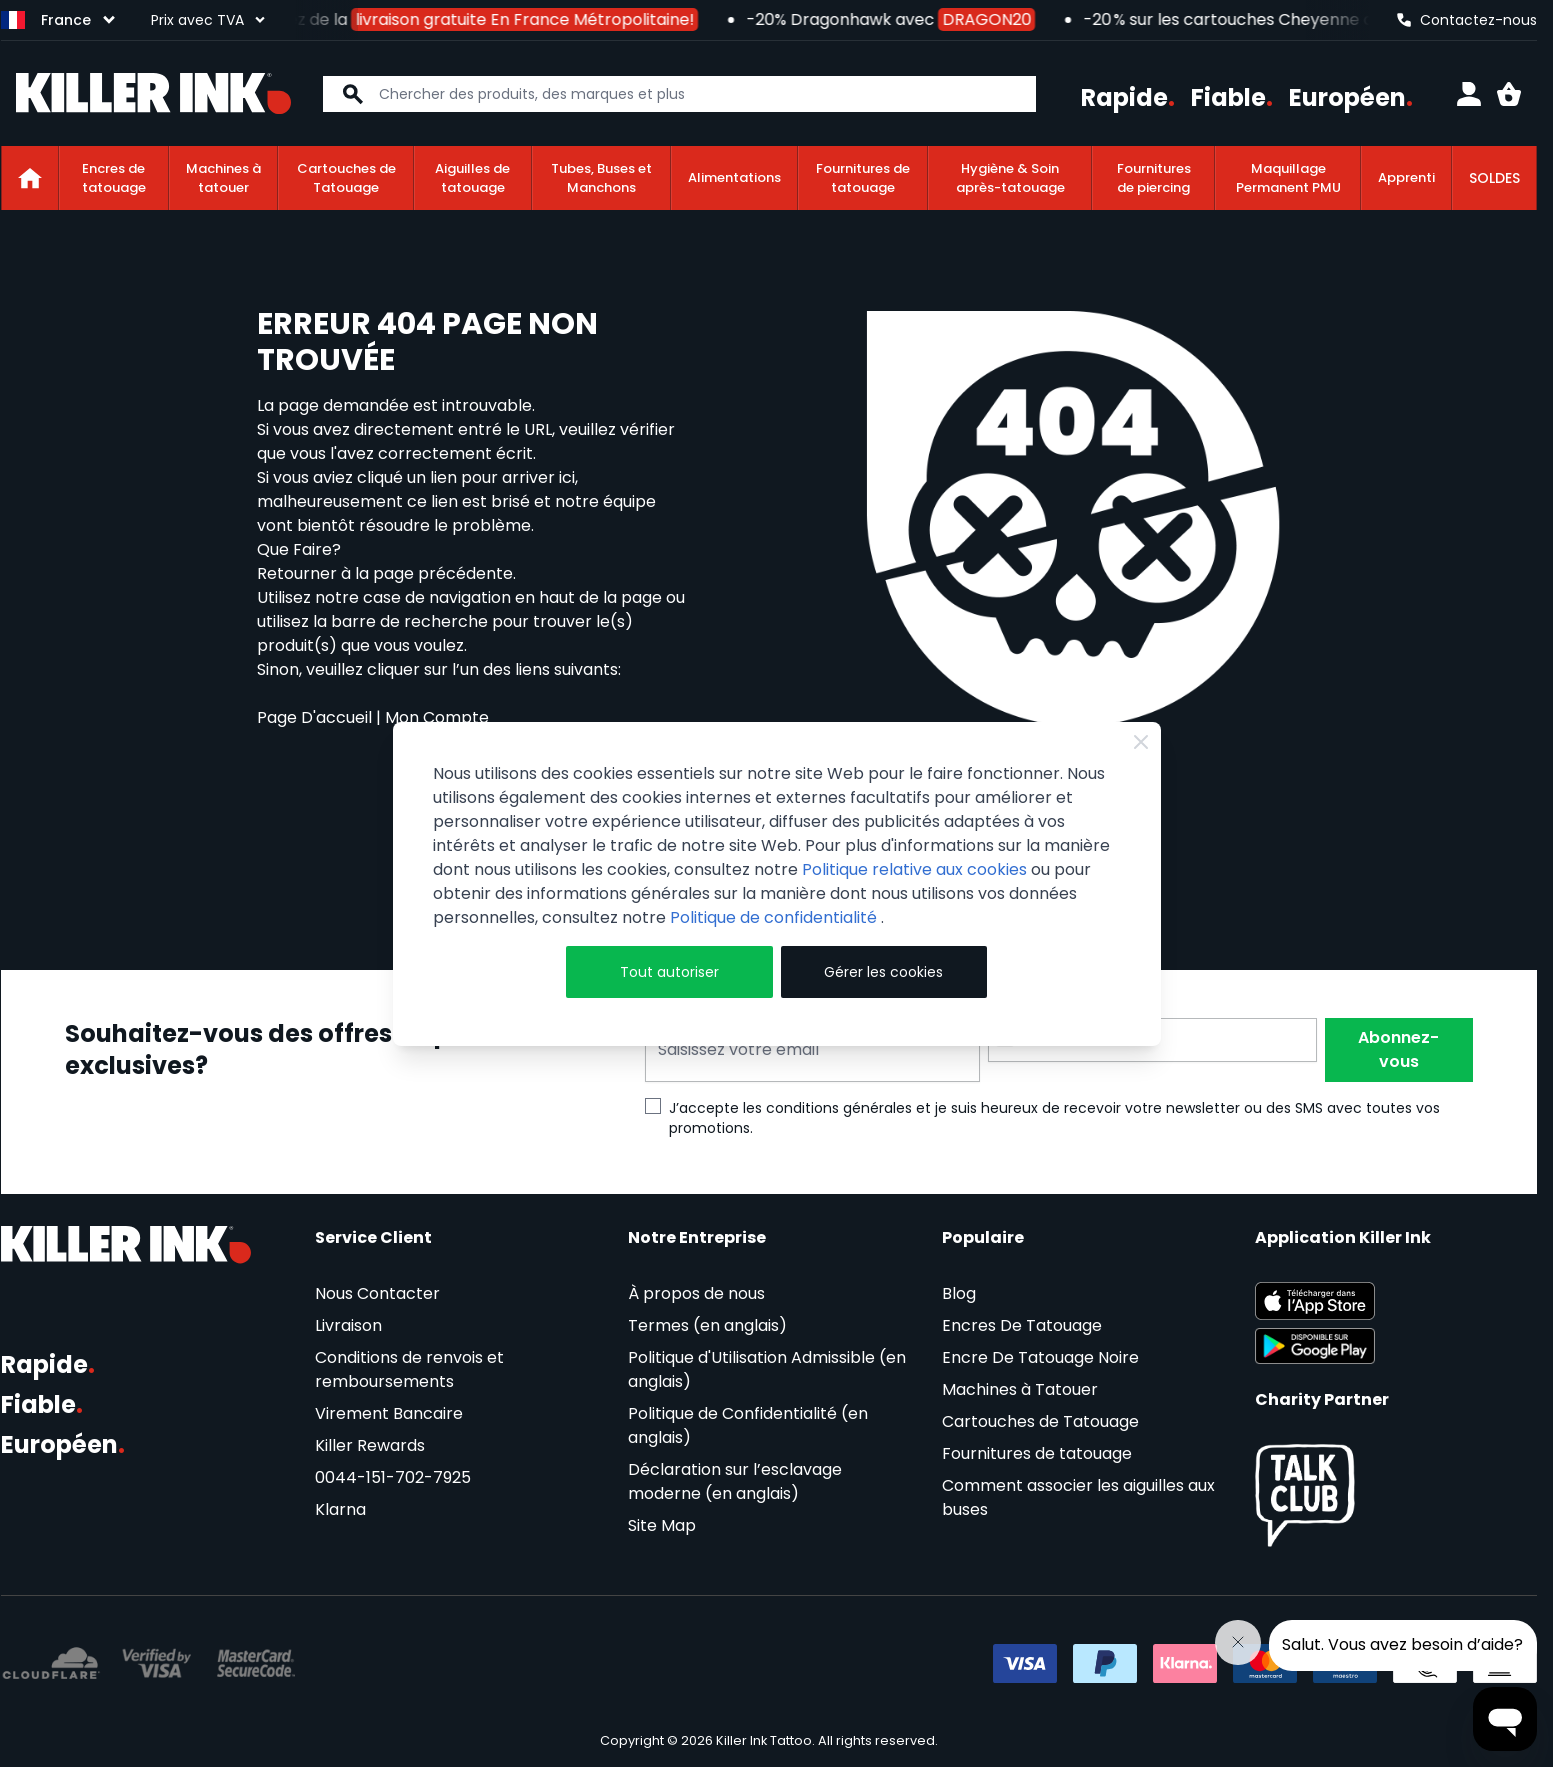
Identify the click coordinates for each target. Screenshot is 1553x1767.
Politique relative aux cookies (914, 869)
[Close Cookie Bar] (1141, 742)
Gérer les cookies (883, 972)
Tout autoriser (669, 972)
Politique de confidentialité (775, 917)
